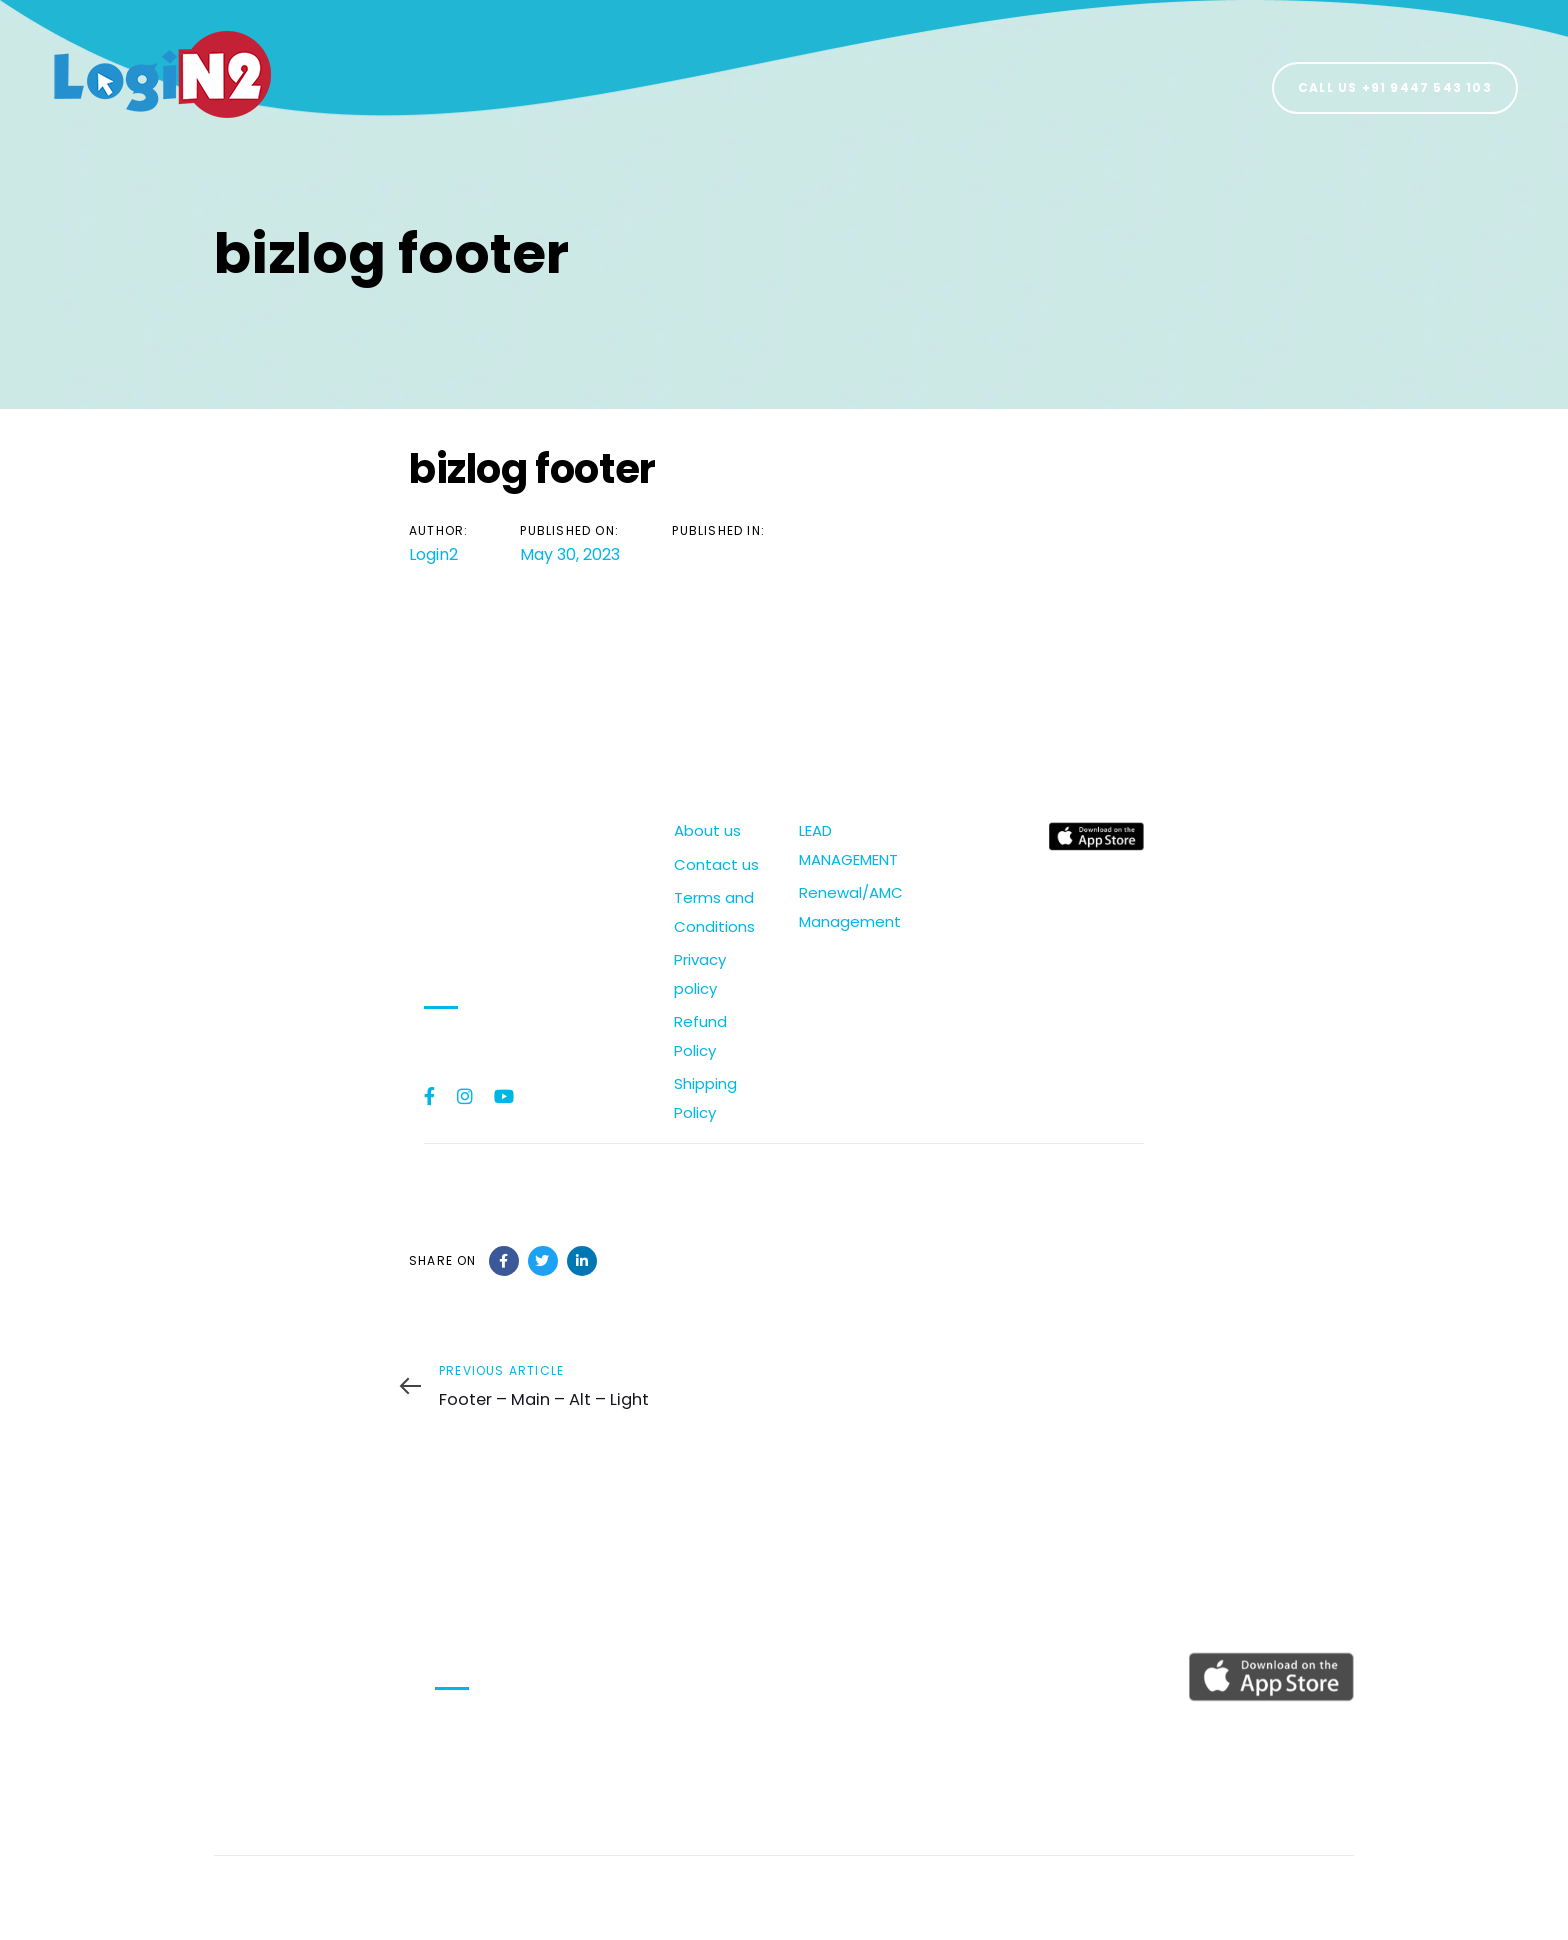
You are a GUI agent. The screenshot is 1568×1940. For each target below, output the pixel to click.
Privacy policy (700, 974)
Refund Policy (700, 1036)
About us (707, 830)
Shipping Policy (705, 1098)
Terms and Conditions (714, 912)
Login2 (433, 554)
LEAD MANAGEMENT (846, 845)
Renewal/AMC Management (846, 907)
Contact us (716, 864)
